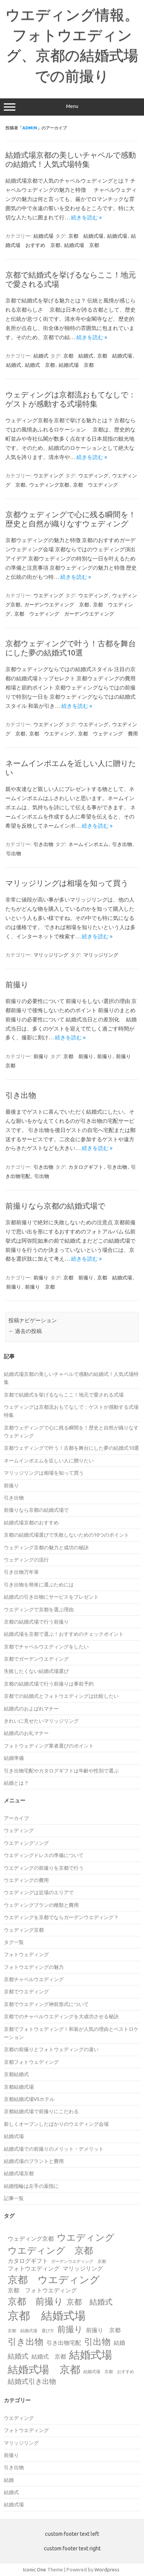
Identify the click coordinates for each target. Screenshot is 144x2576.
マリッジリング (50, 954)
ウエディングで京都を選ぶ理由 (39, 1609)
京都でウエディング (26, 1991)
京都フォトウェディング (31, 2062)
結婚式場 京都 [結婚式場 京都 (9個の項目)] (44, 2369)
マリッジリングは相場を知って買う (66, 883)
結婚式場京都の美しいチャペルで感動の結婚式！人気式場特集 (70, 159)
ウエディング (48, 475)
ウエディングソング (26, 1843)
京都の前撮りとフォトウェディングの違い (51, 2049)
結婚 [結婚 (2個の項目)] (119, 2342)
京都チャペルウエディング (34, 1979)
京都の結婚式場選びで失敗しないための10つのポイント (66, 1534)
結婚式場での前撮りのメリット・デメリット (54, 2148)
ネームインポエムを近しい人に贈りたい (49, 1460)
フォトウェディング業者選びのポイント (49, 1745)
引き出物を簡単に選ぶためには (39, 1584)
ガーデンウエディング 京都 (56, 604)
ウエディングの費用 (26, 1880)
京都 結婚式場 (85, 235)
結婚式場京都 (19, 2173)
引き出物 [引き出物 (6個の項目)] (25, 2341)
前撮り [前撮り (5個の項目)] (70, 2329)
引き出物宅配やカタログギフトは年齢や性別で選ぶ (61, 1770)
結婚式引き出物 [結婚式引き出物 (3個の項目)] (32, 2381)
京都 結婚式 (78, 355)
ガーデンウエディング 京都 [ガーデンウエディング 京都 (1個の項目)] (78, 2261)
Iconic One (34, 2569)
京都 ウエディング (95, 484)
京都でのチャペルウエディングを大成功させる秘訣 (61, 2016)
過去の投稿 (25, 1331)
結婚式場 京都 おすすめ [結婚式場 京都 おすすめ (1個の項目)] (108, 2371)
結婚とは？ (16, 1782)
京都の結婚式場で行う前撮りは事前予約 (49, 1683)
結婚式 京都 (40, 365)
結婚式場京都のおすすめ (31, 1522)
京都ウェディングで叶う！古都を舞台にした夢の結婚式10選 (70, 648)
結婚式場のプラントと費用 (34, 2161)
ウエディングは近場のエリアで (39, 1892)
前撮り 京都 (40, 1286)
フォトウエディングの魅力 (34, 1967)
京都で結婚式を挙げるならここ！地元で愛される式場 (64, 1394)
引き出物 (43, 844)
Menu (72, 107)
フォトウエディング (26, 2430)
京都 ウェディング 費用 (108, 733)
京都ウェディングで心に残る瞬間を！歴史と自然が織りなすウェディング (70, 519)
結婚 (9, 2480)
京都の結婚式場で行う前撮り (36, 1621)
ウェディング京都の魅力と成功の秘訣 (46, 1547)
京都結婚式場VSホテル (29, 2099)
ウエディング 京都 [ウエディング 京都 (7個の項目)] (50, 2250)
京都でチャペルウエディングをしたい (46, 1646)
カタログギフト (85, 1167)
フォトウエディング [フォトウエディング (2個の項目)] (34, 2268)
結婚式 (40, 355)
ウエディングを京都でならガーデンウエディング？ (61, 1917)
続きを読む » (86, 217)
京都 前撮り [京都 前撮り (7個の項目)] (35, 2301)
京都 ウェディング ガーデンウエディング (64, 613)
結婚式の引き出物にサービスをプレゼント (51, 1596)
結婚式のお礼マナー (26, 1733)
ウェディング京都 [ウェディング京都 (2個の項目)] (31, 2238)
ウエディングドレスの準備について (44, 1855)
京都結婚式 (16, 2074)
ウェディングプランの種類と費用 (41, 1905)
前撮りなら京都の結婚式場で (55, 1205)
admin (29, 128)
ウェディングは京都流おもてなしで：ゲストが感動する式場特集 (70, 399)
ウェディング (19, 1830)
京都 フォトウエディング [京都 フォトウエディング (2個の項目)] (42, 2290)
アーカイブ (16, 1818)
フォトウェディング (26, 1954)
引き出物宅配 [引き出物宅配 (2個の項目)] (63, 2342)
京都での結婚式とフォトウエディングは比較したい (61, 1696)
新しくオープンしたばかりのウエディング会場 (56, 2124)
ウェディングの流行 (26, 1559)
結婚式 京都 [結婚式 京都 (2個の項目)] (48, 2356)
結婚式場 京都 (81, 245)
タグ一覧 (14, 1942)
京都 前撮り (78, 1056)
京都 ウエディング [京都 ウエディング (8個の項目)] (54, 2279)
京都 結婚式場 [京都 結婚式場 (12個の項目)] (47, 2315)
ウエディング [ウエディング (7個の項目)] (85, 2237)
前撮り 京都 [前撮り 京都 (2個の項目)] (103, 2330)
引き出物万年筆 (21, 1572)
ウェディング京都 (49, 484)
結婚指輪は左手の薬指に (31, 2186)
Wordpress (106, 2569)
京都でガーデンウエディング (36, 1658)
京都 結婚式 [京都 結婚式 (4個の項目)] (89, 2301)
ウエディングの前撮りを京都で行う (44, 1867)
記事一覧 (14, 2198)
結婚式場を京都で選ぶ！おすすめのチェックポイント (64, 1634)
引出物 (13, 853)
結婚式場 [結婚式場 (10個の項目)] (90, 2354)
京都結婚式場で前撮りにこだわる (41, 2111)
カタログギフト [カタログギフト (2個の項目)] (28, 2260)
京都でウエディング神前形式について (46, 2004)
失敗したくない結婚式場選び (36, 1671)
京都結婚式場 (19, 2086)
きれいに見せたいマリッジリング (41, 1720)
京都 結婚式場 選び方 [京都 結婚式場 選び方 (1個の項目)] (31, 2330)
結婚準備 (14, 1758)
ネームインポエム (88, 844)
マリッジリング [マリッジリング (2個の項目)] (83, 2268)
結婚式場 (43, 235)
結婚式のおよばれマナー (31, 1708)
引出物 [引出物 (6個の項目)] (97, 2341)
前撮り (16, 984)
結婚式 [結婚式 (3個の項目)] (18, 2356)
